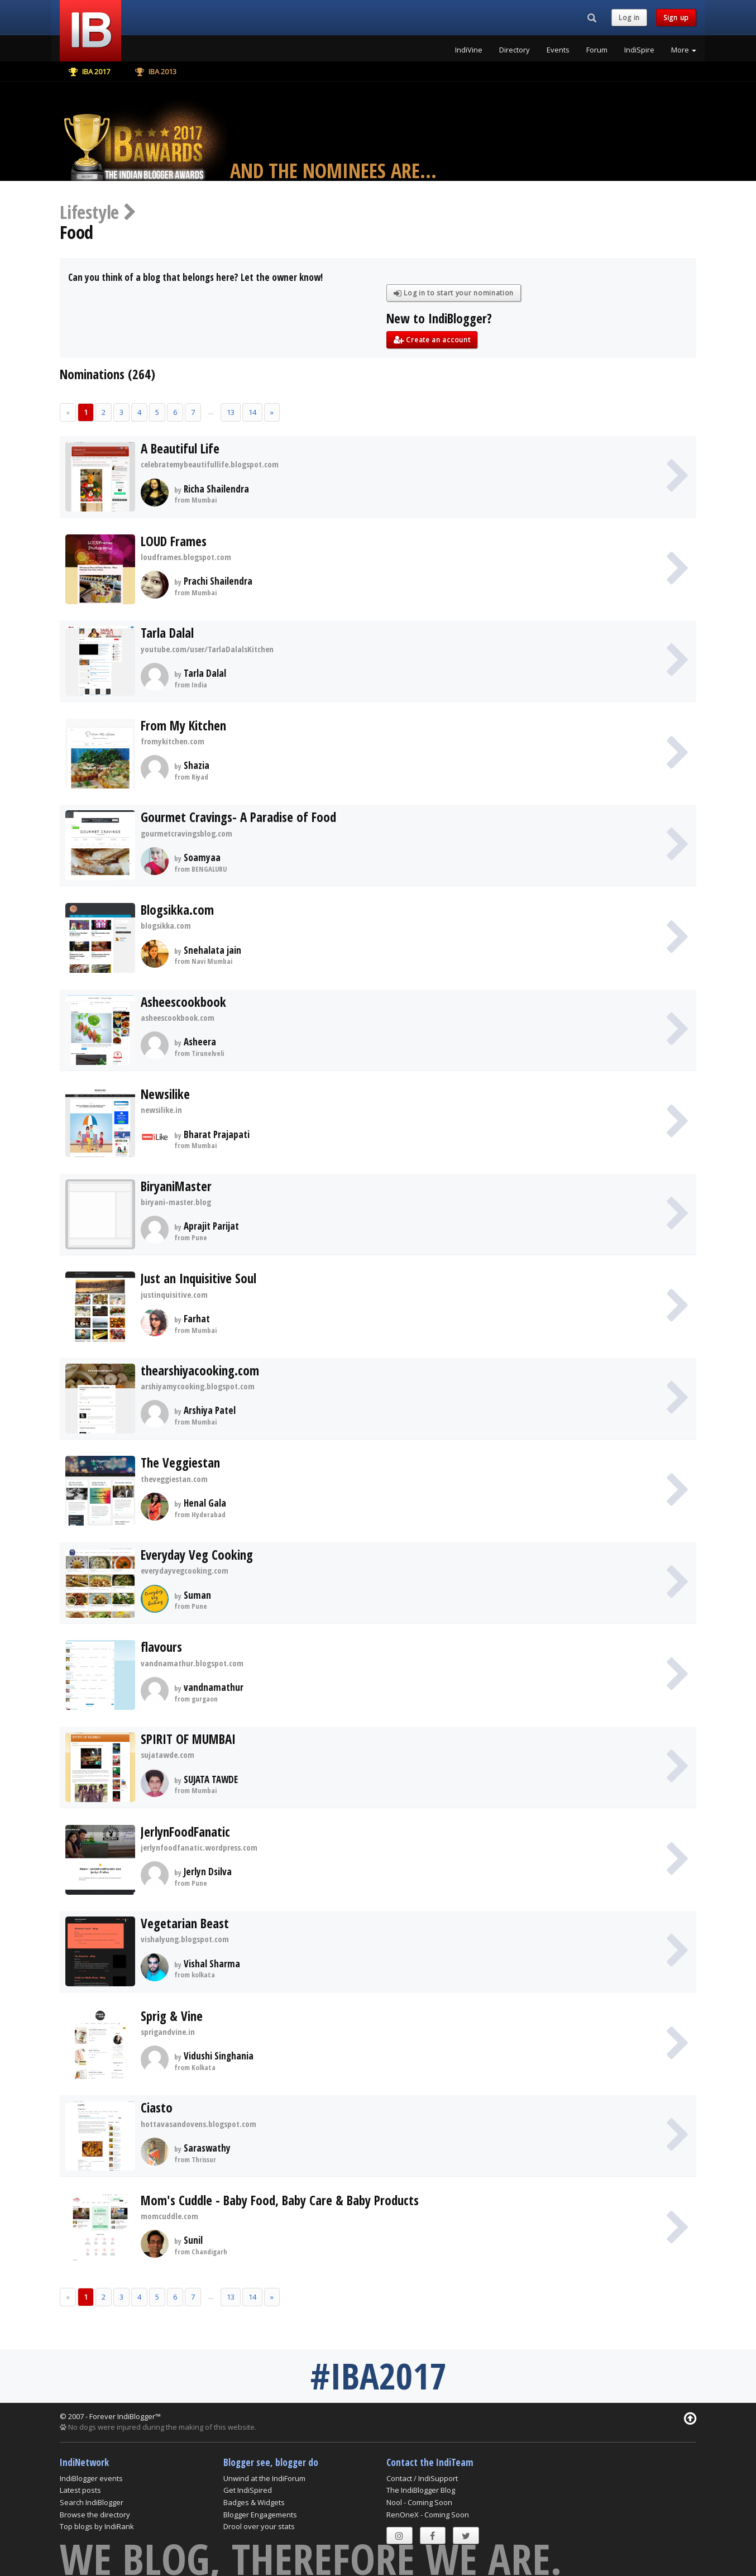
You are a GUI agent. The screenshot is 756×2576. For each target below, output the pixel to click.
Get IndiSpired (247, 2490)
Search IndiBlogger (91, 2502)
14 (252, 412)
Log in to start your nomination (454, 293)
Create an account (432, 340)
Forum (596, 50)
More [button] (683, 50)
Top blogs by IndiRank (97, 2526)
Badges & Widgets (254, 2502)
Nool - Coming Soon (419, 2502)
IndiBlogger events (91, 2478)
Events (558, 50)
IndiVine (468, 50)
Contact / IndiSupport (422, 2478)
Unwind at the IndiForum (264, 2478)
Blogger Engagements (260, 2515)
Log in (629, 17)
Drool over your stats (259, 2526)
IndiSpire (639, 50)
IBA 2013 (155, 71)
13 (231, 412)
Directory (514, 50)
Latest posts (80, 2490)
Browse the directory (95, 2515)
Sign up (676, 17)
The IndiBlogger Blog (420, 2490)
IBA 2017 (89, 71)
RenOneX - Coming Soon (427, 2515)
